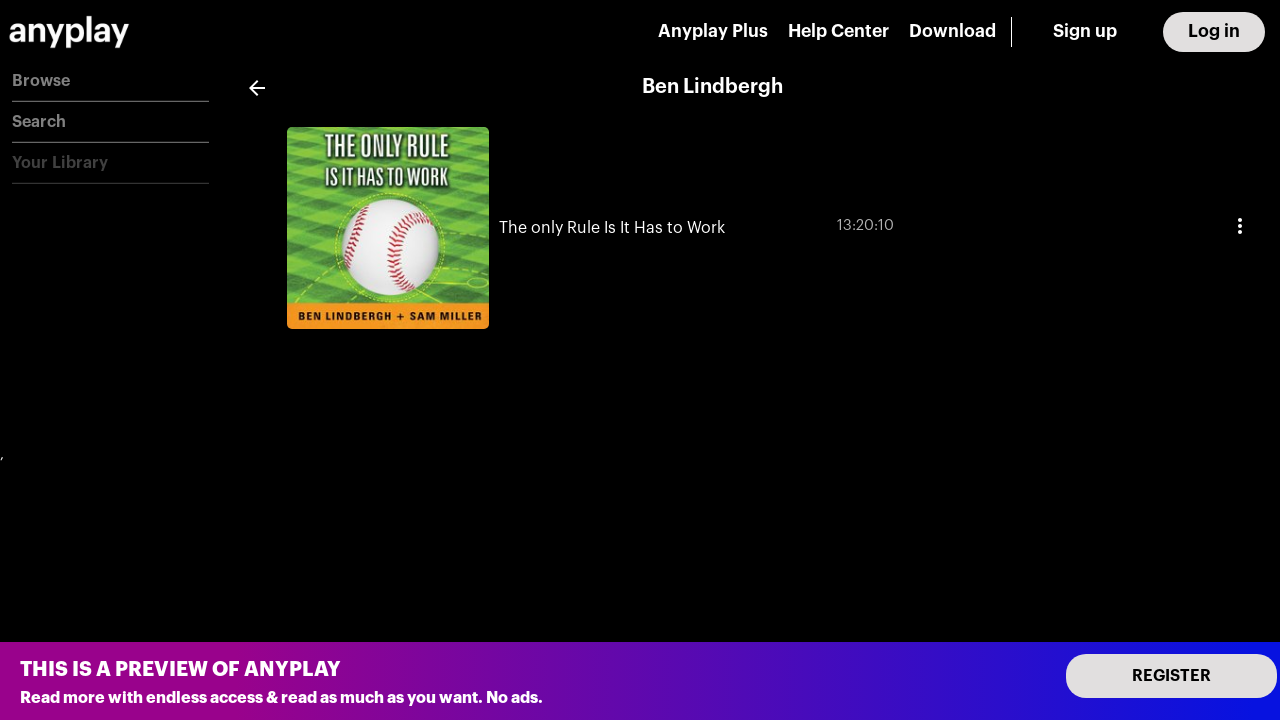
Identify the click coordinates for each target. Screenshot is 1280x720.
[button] (110, 81)
